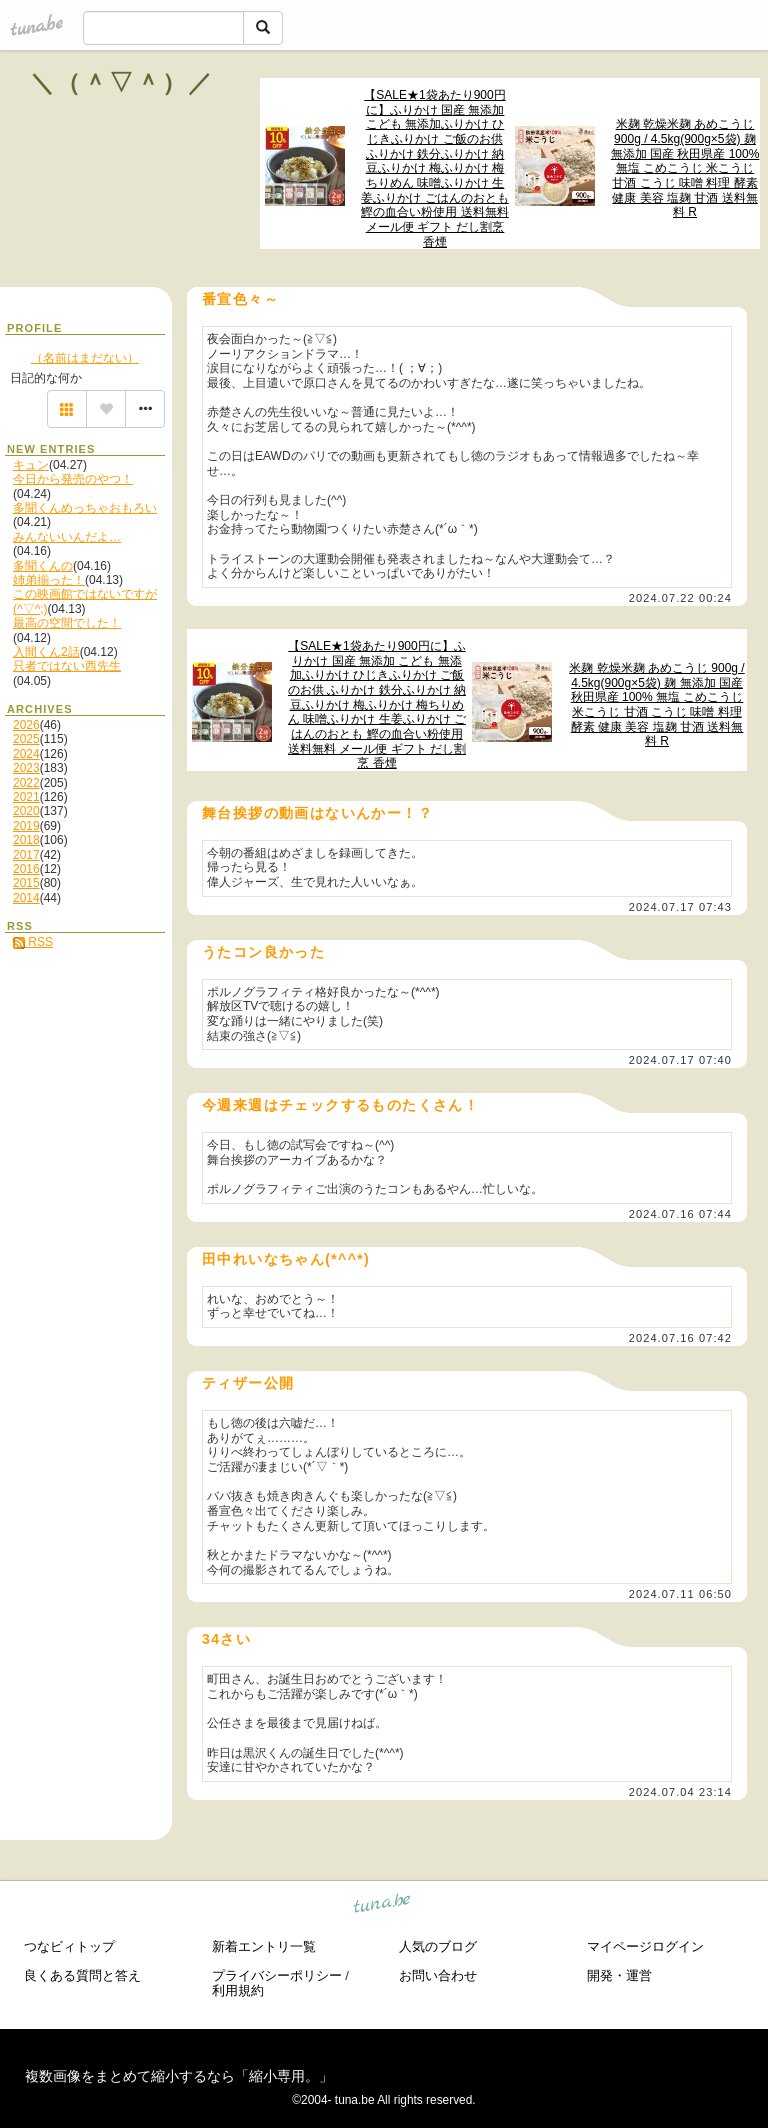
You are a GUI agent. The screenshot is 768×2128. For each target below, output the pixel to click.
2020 (26, 811)
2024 (26, 754)
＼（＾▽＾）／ (122, 82)
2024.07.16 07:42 (680, 1338)
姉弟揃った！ (49, 580)
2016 (26, 869)
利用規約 (238, 1990)
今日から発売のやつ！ (73, 479)
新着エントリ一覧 (264, 1946)
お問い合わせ (438, 1975)
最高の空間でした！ (67, 623)
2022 (26, 783)
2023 (26, 768)
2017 (26, 855)
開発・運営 (619, 1975)
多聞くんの (43, 566)
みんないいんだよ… (67, 537)
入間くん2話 (46, 652)
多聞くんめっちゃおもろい (85, 508)
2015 (26, 883)
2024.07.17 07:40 (680, 1060)
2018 (26, 840)
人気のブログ (438, 1946)
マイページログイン (645, 1946)
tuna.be (382, 1906)
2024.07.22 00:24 (680, 598)
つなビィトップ (69, 1946)
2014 (26, 898)
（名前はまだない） (85, 358)
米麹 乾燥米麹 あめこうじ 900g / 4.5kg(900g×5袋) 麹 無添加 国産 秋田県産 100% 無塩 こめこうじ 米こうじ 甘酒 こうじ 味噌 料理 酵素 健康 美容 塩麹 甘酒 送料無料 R (685, 168)
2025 (26, 739)
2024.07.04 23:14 (680, 1792)
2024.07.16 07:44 (680, 1214)
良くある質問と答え (82, 1975)
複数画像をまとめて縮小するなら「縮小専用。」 (179, 2076)
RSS (33, 942)
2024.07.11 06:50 (680, 1594)
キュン (31, 465)
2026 (26, 725)
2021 (26, 797)
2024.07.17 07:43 (680, 907)
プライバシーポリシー (277, 1975)
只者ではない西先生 (67, 666)
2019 (26, 826)
